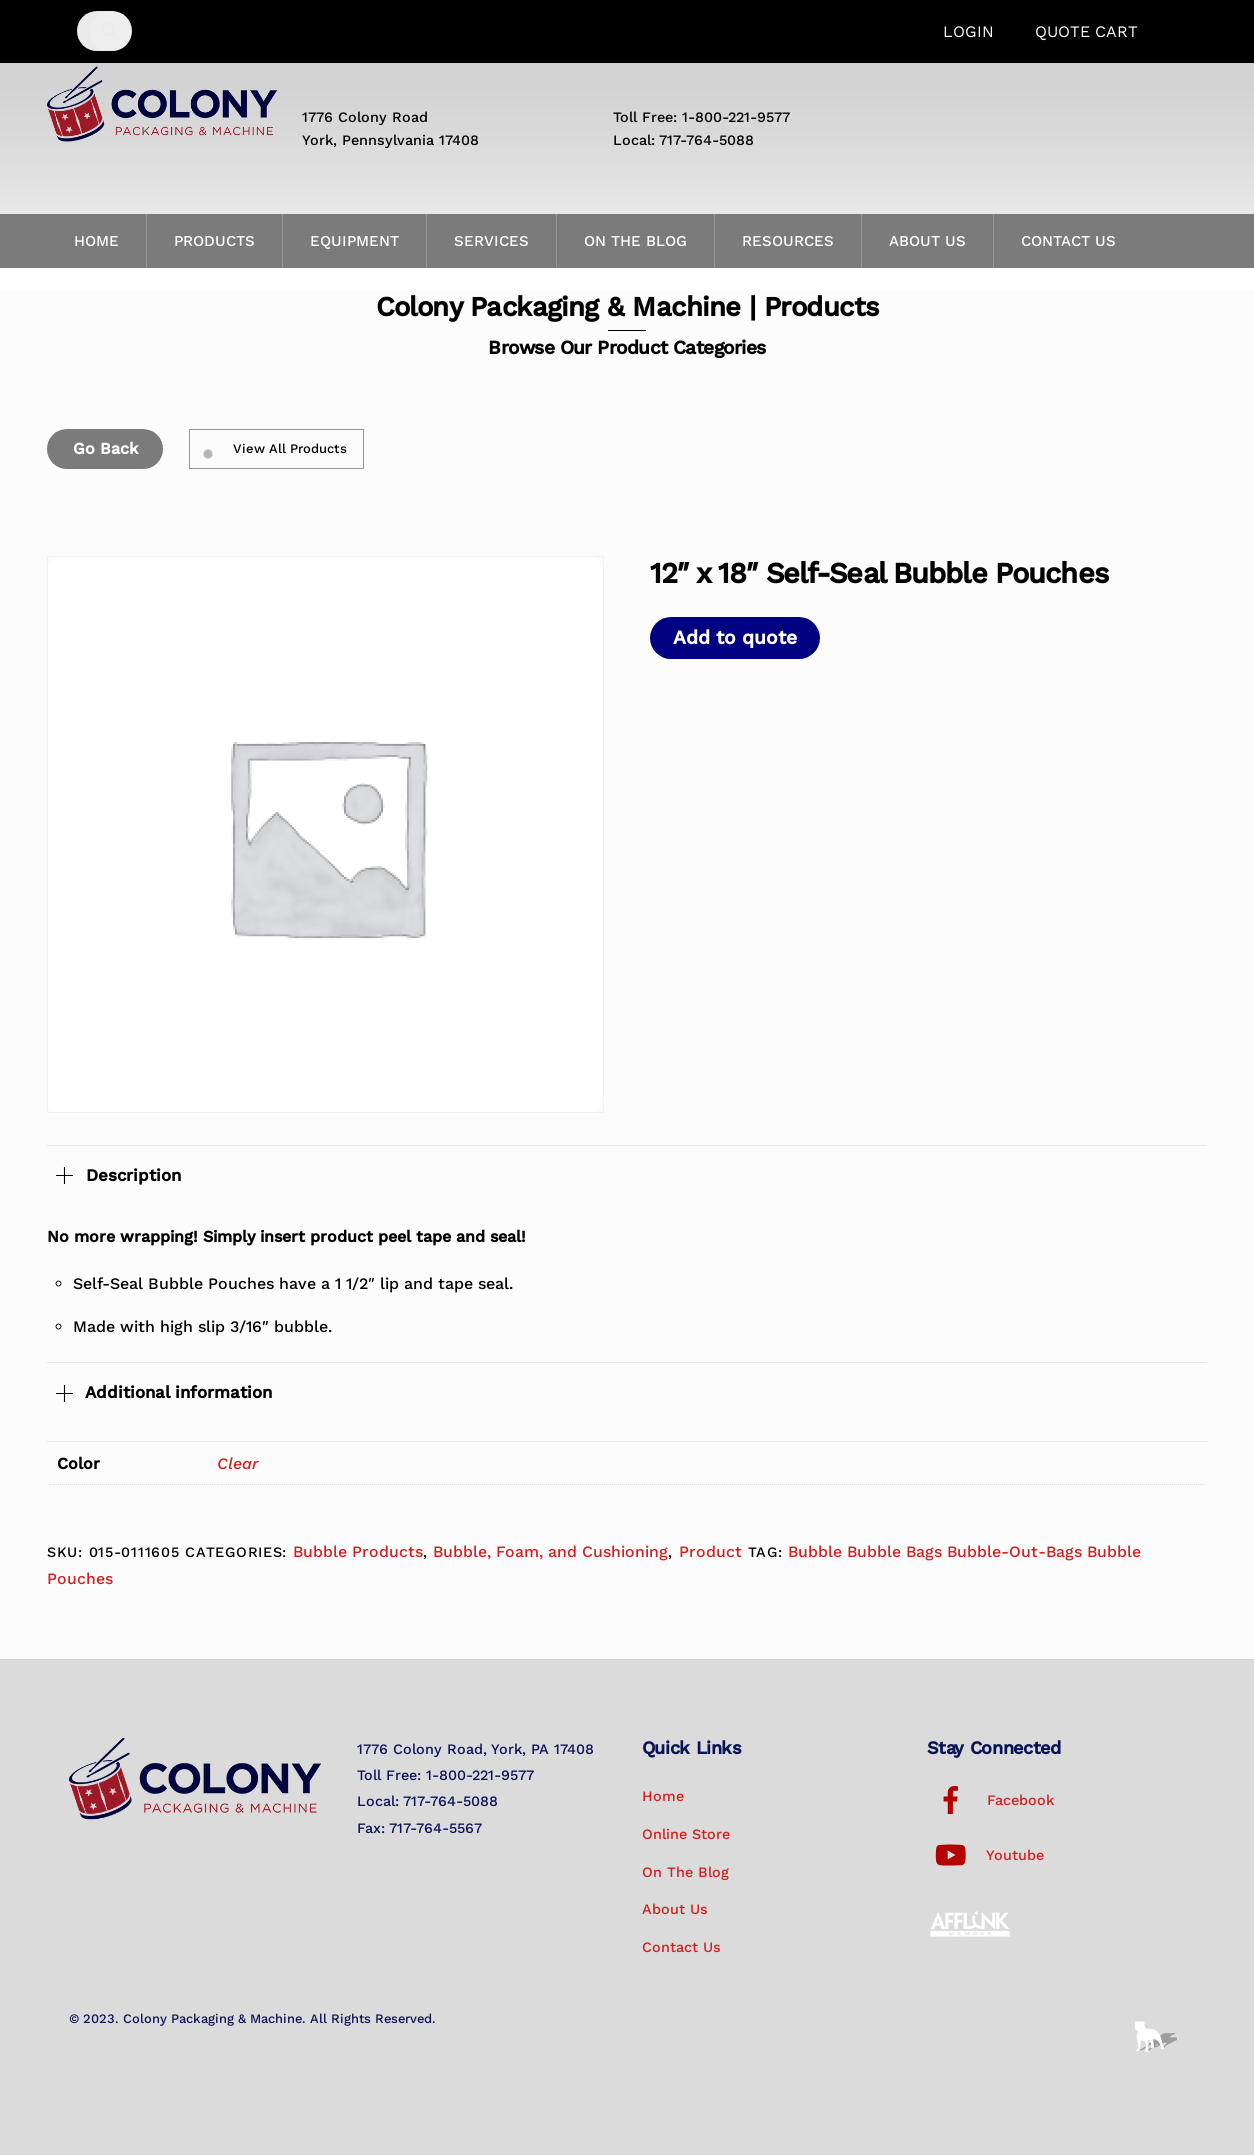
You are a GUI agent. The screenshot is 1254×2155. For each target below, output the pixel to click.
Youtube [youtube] (985, 1855)
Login (968, 31)
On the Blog (635, 241)
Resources (788, 241)
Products (214, 241)
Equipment (354, 241)
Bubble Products (358, 1551)
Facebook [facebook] (990, 1800)
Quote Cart (1086, 31)
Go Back (105, 448)
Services (491, 241)
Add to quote (735, 637)
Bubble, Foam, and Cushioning (550, 1551)
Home (96, 241)
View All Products (276, 449)
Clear (237, 1463)
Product (710, 1551)
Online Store (686, 1834)
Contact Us (1068, 241)
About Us (927, 241)
